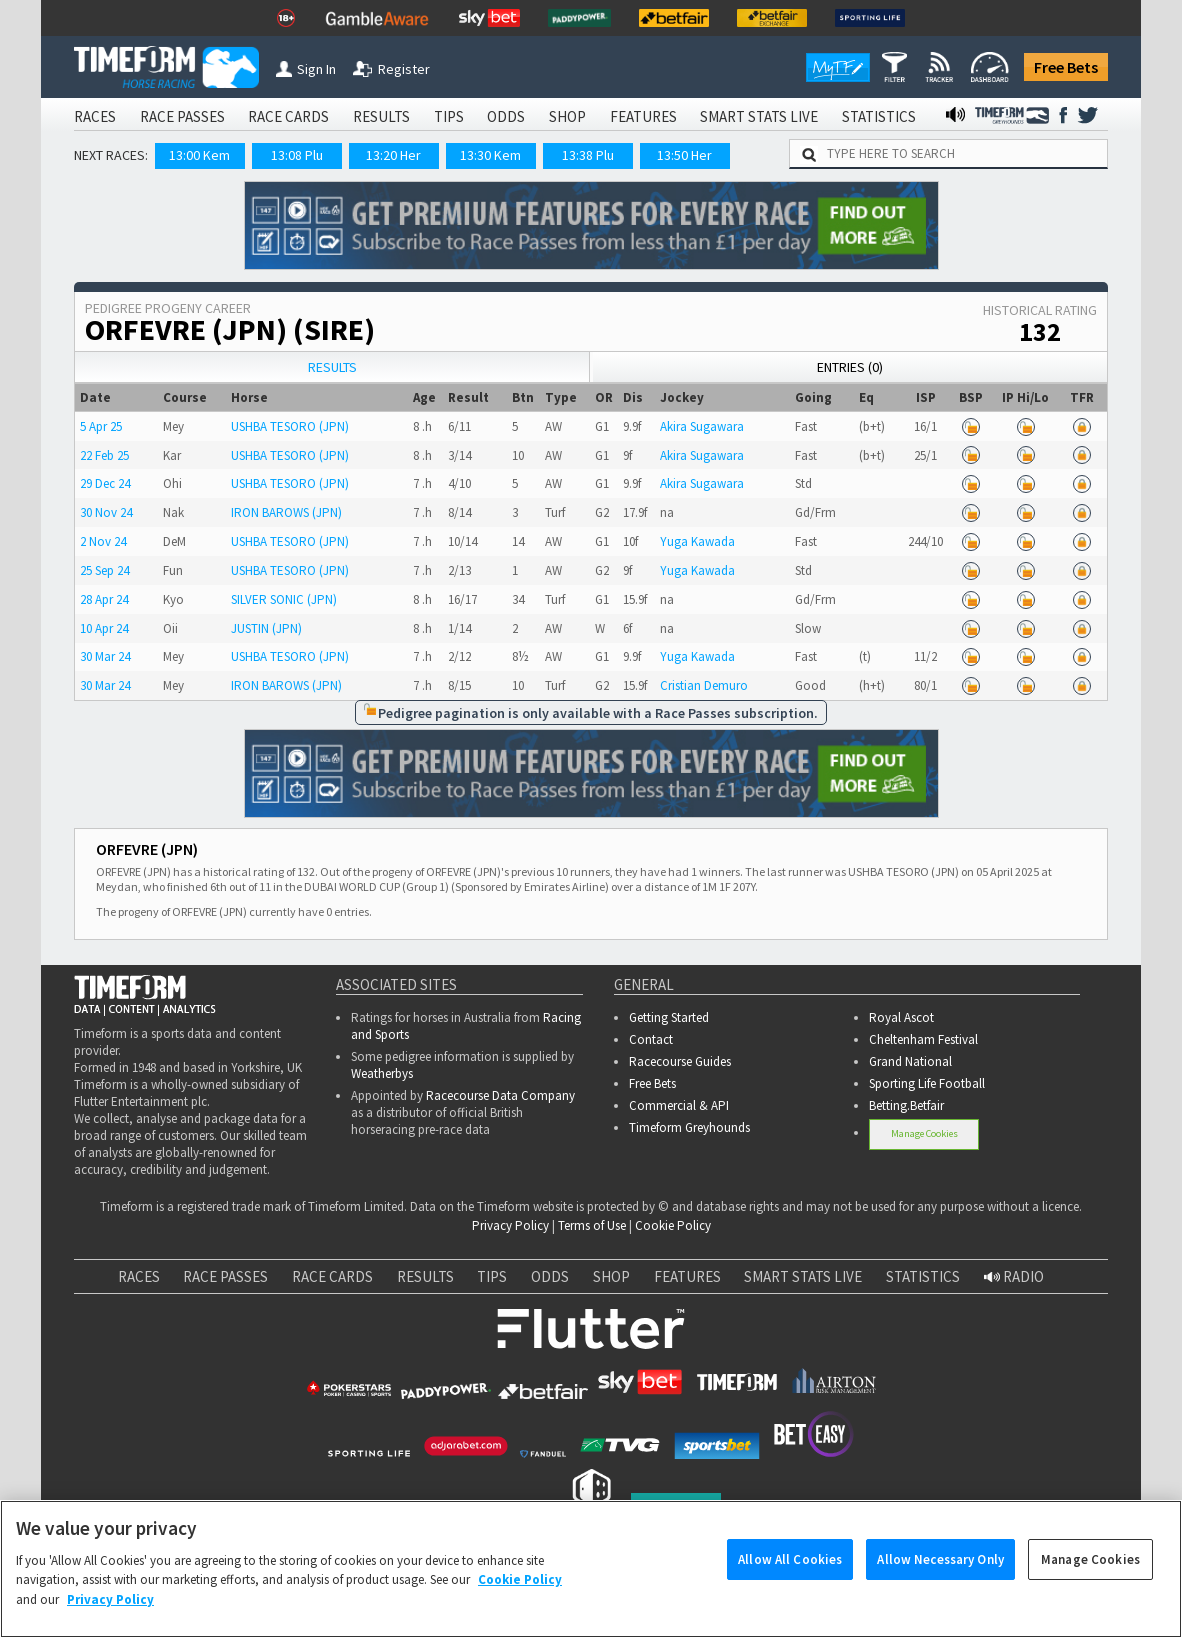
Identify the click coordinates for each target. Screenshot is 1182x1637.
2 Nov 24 (103, 541)
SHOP (567, 116)
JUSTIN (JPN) (266, 628)
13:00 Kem (199, 155)
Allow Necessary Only (940, 1576)
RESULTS (381, 116)
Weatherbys (382, 1073)
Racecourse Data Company (500, 1095)
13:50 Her (684, 155)
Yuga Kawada (697, 541)
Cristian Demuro (704, 685)
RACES (95, 116)
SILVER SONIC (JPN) (284, 599)
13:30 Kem (490, 155)
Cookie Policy (673, 1225)
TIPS (449, 116)
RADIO (1014, 1276)
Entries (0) (850, 367)
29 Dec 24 (105, 483)
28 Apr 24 (104, 599)
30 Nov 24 (106, 512)
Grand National (910, 1061)
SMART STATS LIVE (759, 116)
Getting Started (669, 1017)
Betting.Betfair (906, 1105)
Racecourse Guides (680, 1061)
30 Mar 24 (105, 656)
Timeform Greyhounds (689, 1127)
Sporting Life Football (927, 1083)
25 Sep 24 (104, 570)
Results (332, 367)
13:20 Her (393, 155)
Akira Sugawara (702, 426)
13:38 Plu (588, 155)
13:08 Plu (297, 155)
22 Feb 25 (104, 455)
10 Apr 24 (104, 628)
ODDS (506, 116)
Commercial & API (679, 1105)
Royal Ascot (901, 1017)
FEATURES (643, 116)
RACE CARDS (288, 116)
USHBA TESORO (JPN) (290, 426)
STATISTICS (879, 116)
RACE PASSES (182, 116)
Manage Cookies (924, 1133)
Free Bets (1066, 67)
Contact (651, 1039)
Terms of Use (592, 1225)
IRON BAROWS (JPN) (286, 512)
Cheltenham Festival (923, 1039)
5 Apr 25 (101, 426)
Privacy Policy (510, 1225)
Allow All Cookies (790, 1576)
